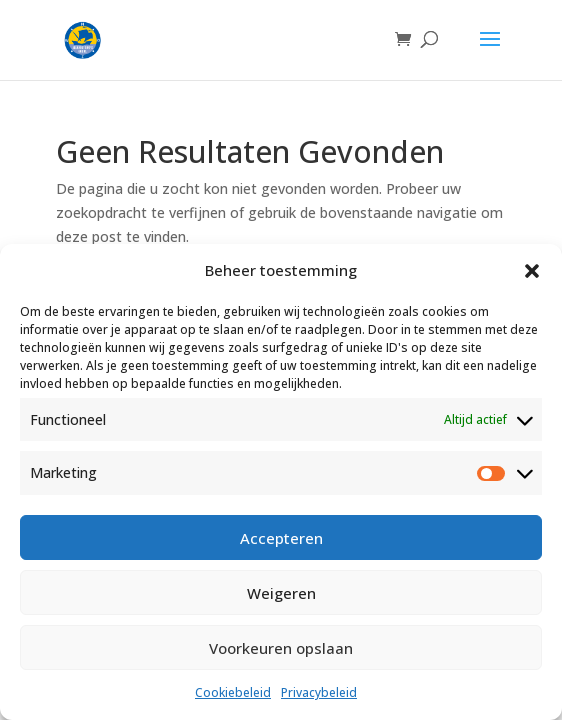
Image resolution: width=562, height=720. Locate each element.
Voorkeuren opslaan (281, 648)
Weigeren (281, 593)
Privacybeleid (319, 692)
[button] (532, 271)
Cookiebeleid (233, 692)
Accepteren (281, 538)
